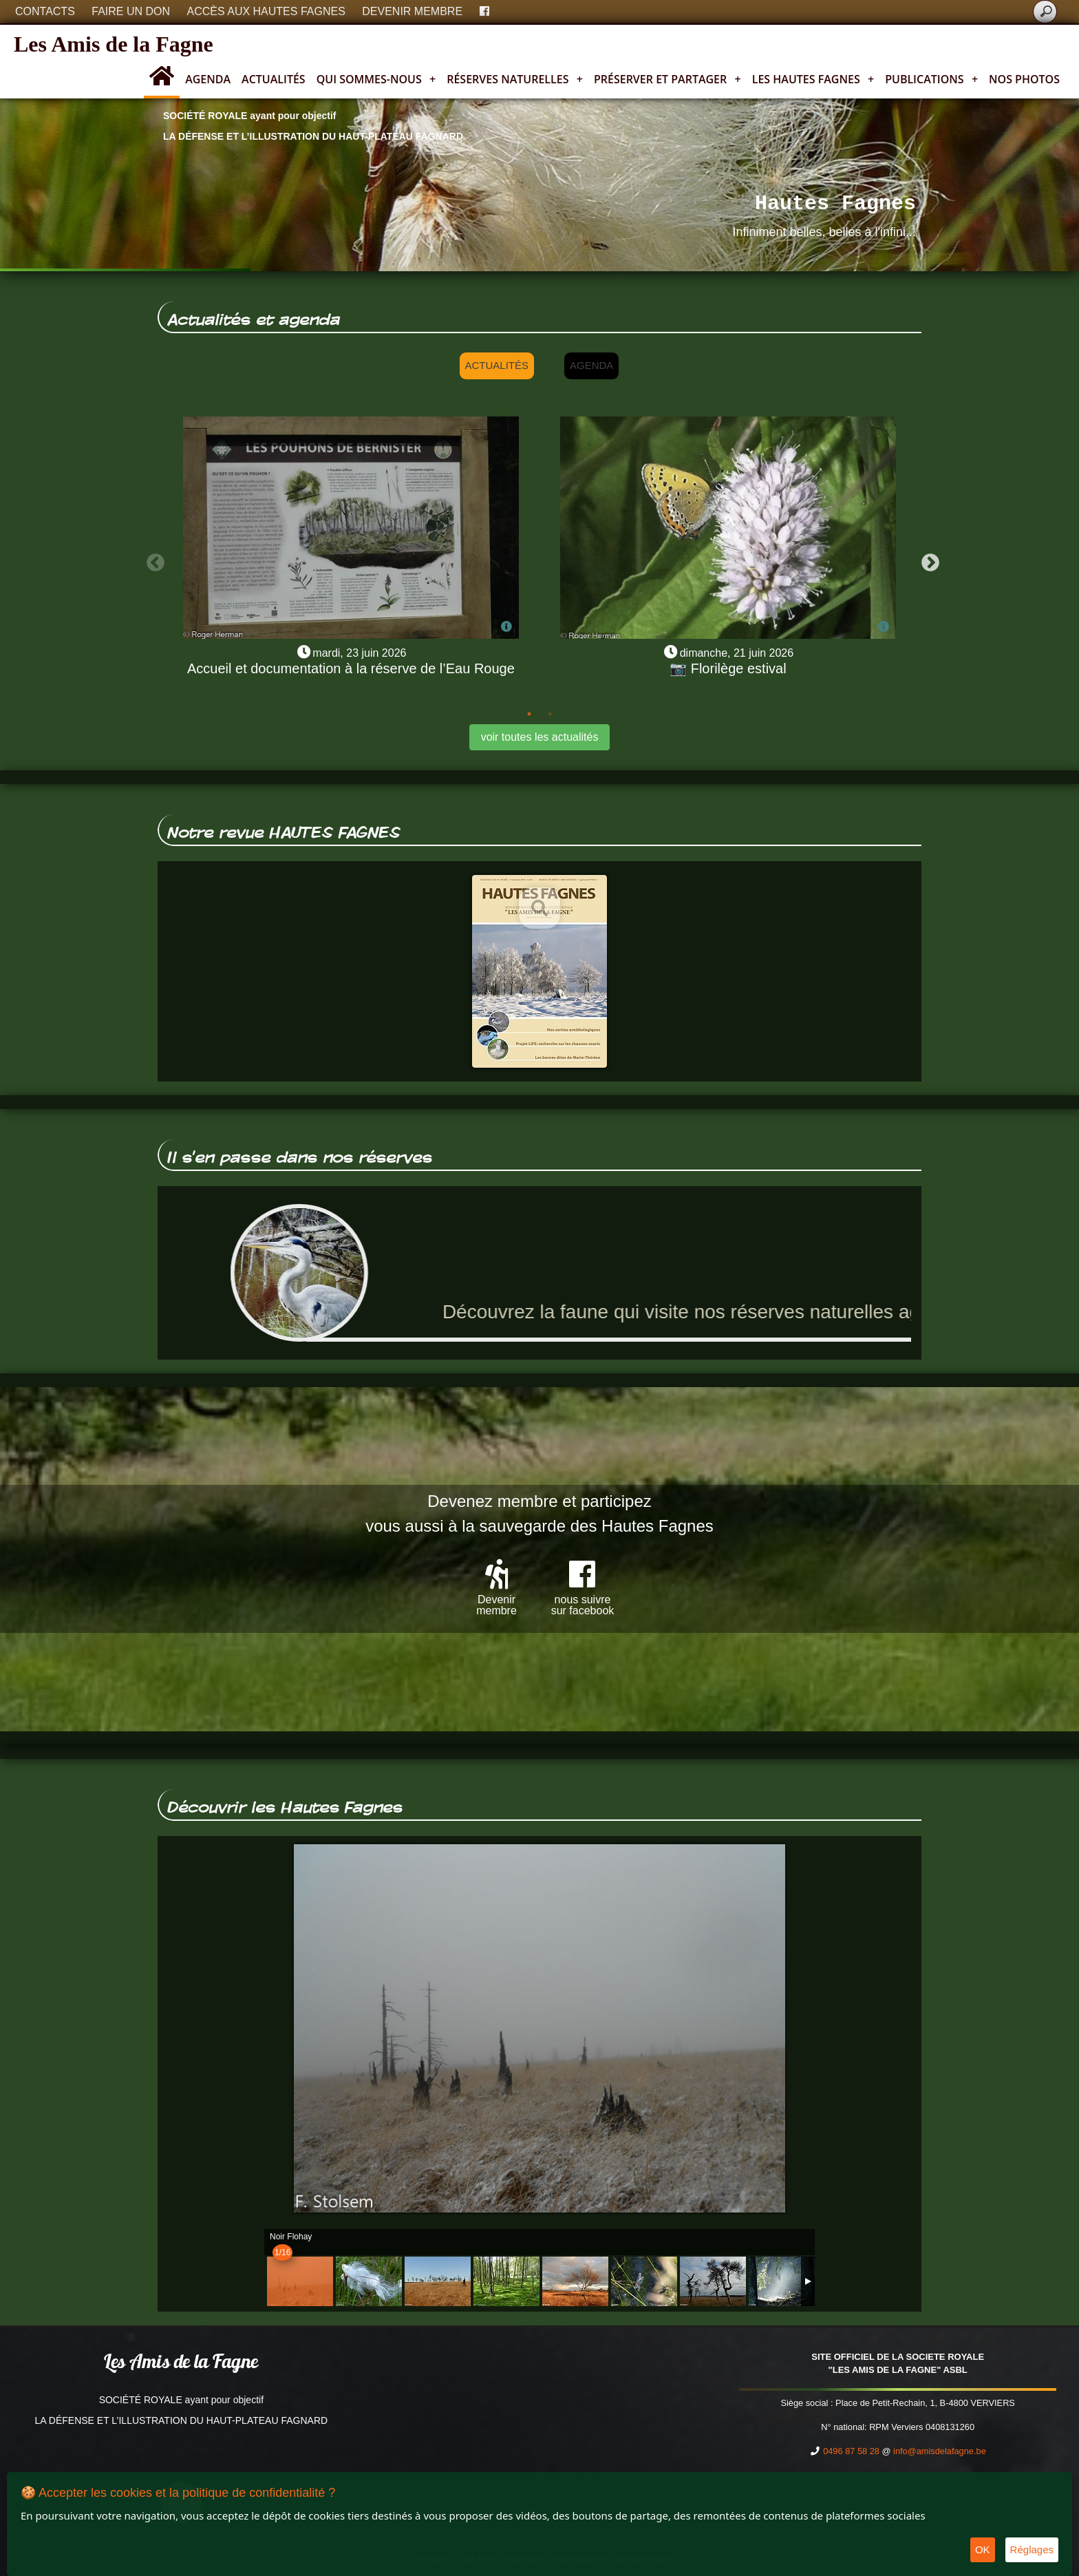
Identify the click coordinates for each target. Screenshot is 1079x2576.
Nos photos (1024, 79)
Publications (931, 79)
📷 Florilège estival (728, 668)
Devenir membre (412, 11)
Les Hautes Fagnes (813, 79)
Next (927, 560)
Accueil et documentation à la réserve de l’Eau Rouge (351, 668)
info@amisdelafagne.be (939, 2451)
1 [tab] (529, 714)
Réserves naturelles (515, 79)
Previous (152, 560)
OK (982, 2549)
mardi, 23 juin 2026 (359, 653)
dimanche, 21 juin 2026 (736, 653)
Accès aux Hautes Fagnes (266, 11)
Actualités (274, 79)
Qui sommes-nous (376, 79)
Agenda (208, 79)
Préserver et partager (667, 79)
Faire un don (131, 11)
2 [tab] (550, 714)
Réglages (1032, 2549)
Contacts (45, 11)
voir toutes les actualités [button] (540, 737)
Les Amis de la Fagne (113, 44)
